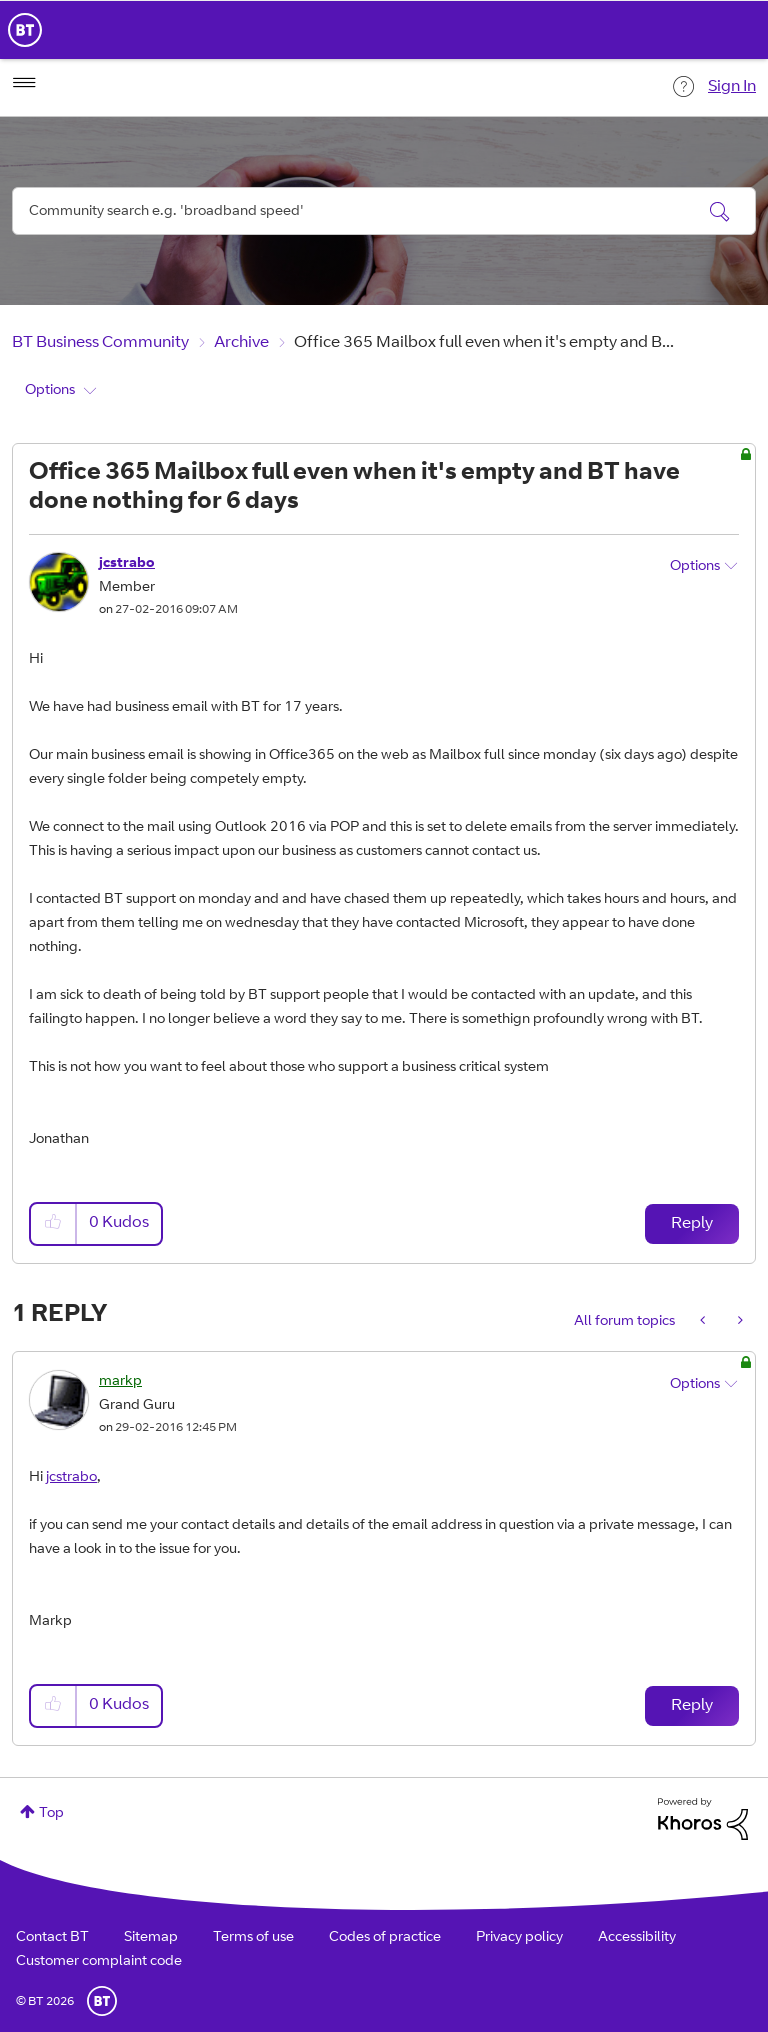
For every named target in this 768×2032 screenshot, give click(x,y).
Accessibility (637, 1938)
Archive (241, 343)
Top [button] (51, 1814)
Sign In (732, 87)
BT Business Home (25, 30)
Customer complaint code (99, 1962)
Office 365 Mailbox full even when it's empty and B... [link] (484, 343)
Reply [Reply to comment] (692, 1706)
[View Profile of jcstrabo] (127, 564)
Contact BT (52, 1938)
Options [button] (50, 391)
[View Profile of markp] (120, 1382)
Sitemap (151, 1938)
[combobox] (384, 211)
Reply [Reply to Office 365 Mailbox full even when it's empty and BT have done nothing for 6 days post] (692, 1224)
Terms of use (253, 1938)
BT (102, 2001)
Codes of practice (385, 1938)
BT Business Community (100, 343)
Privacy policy (519, 1938)
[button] (54, 1223)
